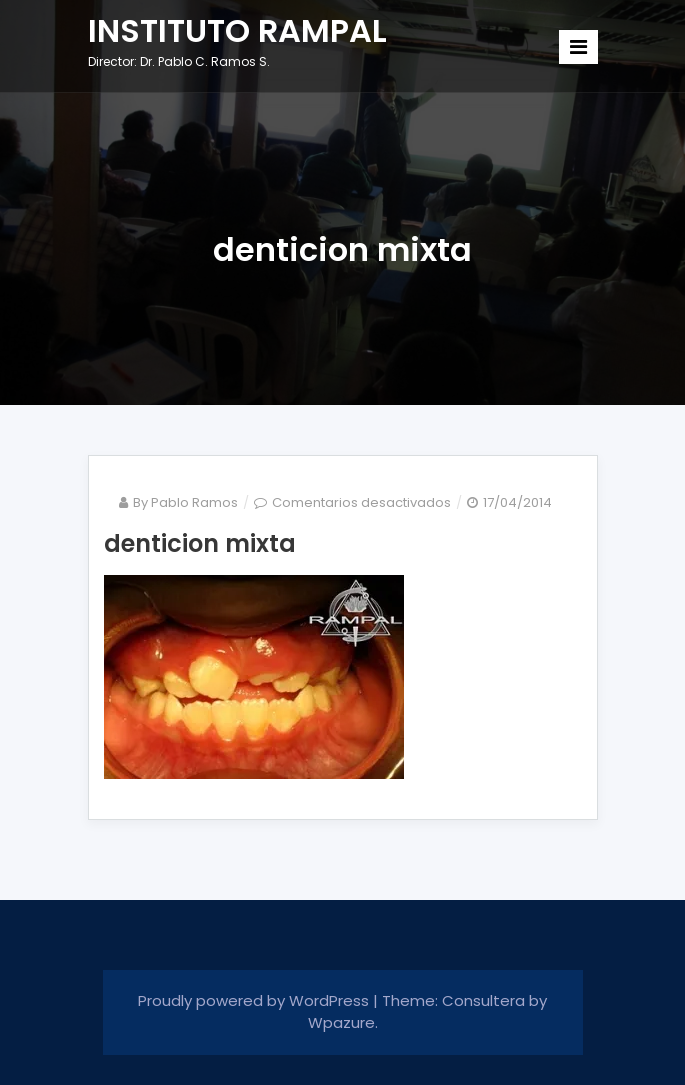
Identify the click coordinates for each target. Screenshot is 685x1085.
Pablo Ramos (194, 502)
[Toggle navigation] (578, 47)
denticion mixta (200, 543)
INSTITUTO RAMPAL (237, 30)
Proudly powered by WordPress (255, 1000)
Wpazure (341, 1022)
